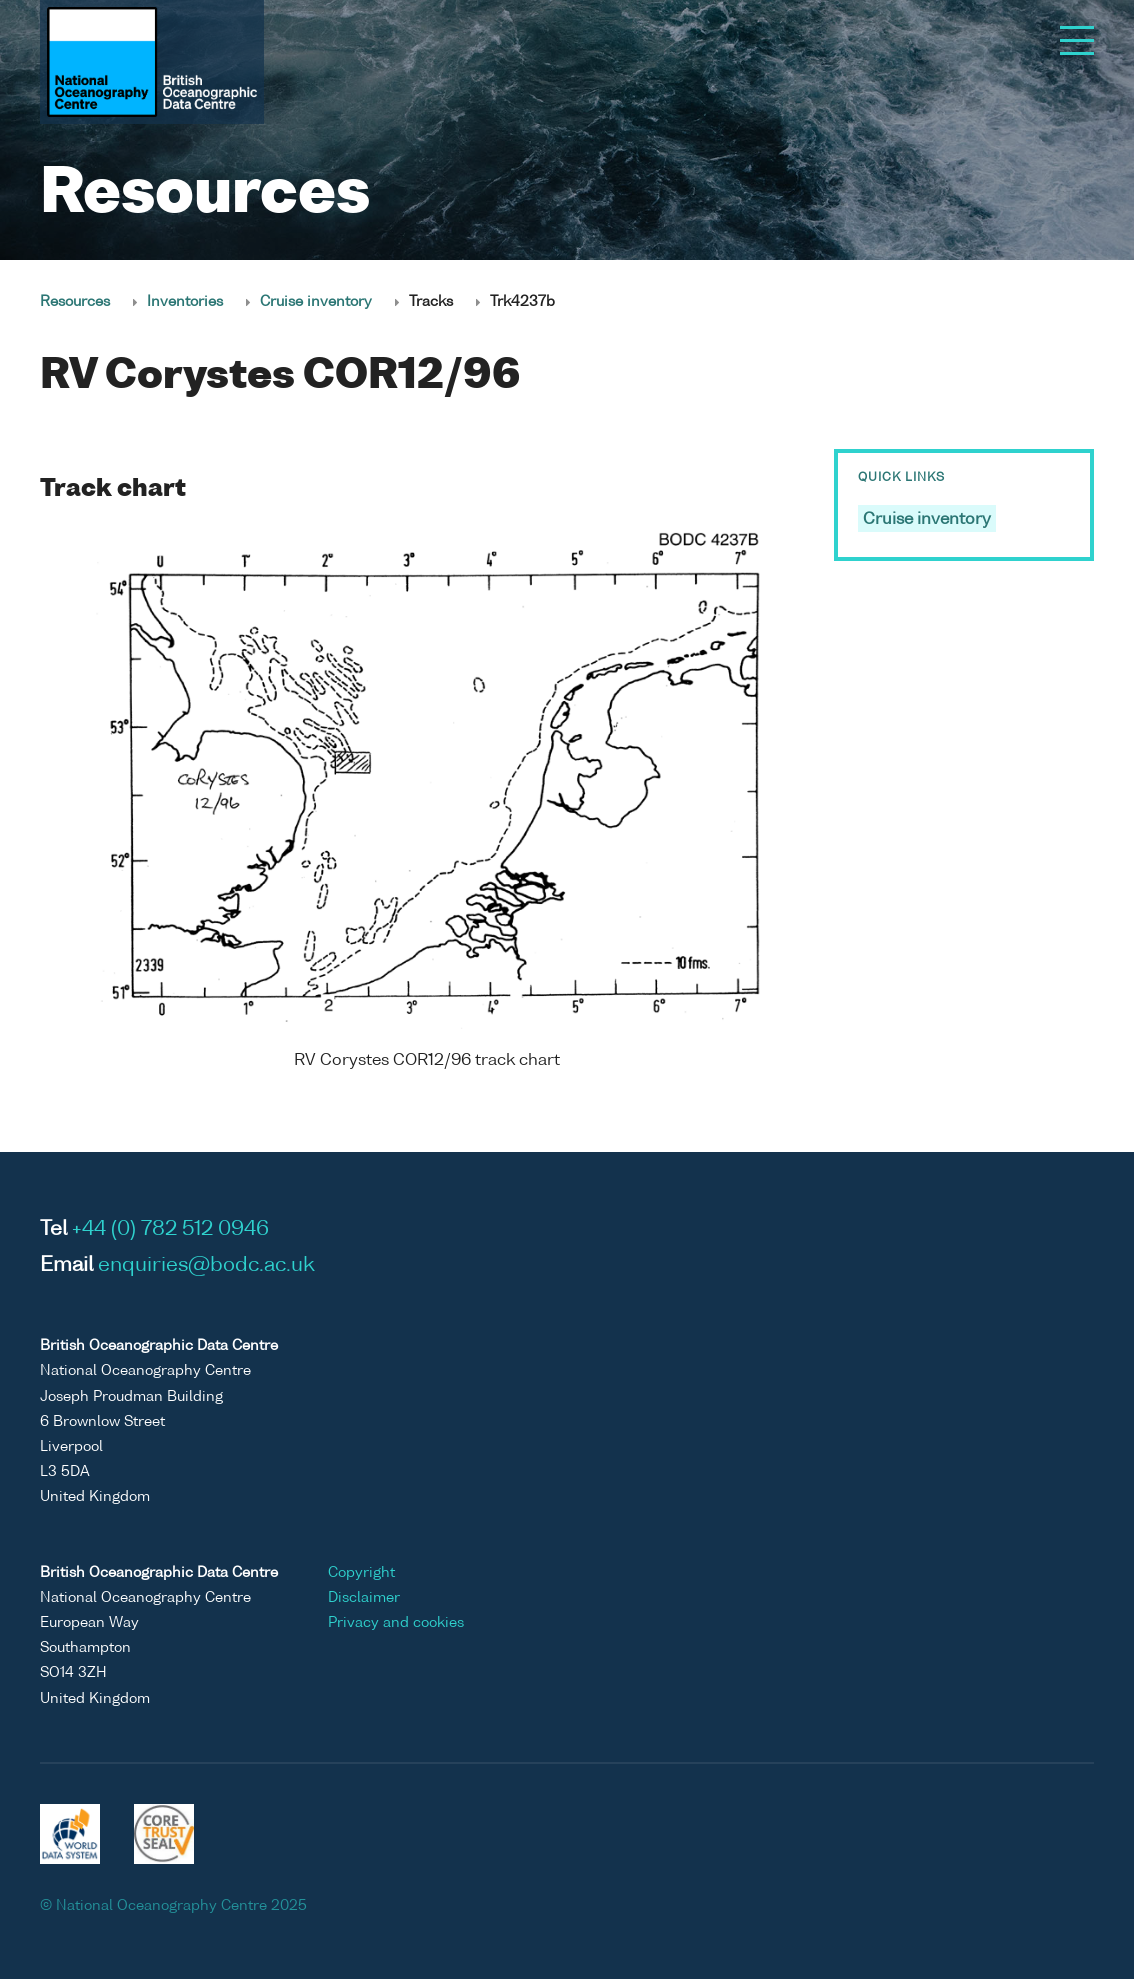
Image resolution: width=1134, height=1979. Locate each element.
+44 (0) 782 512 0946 (170, 1230)
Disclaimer (364, 1598)
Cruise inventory (316, 302)
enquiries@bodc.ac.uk (206, 1266)
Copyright (361, 1573)
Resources (75, 302)
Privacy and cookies (396, 1623)
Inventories (185, 302)
